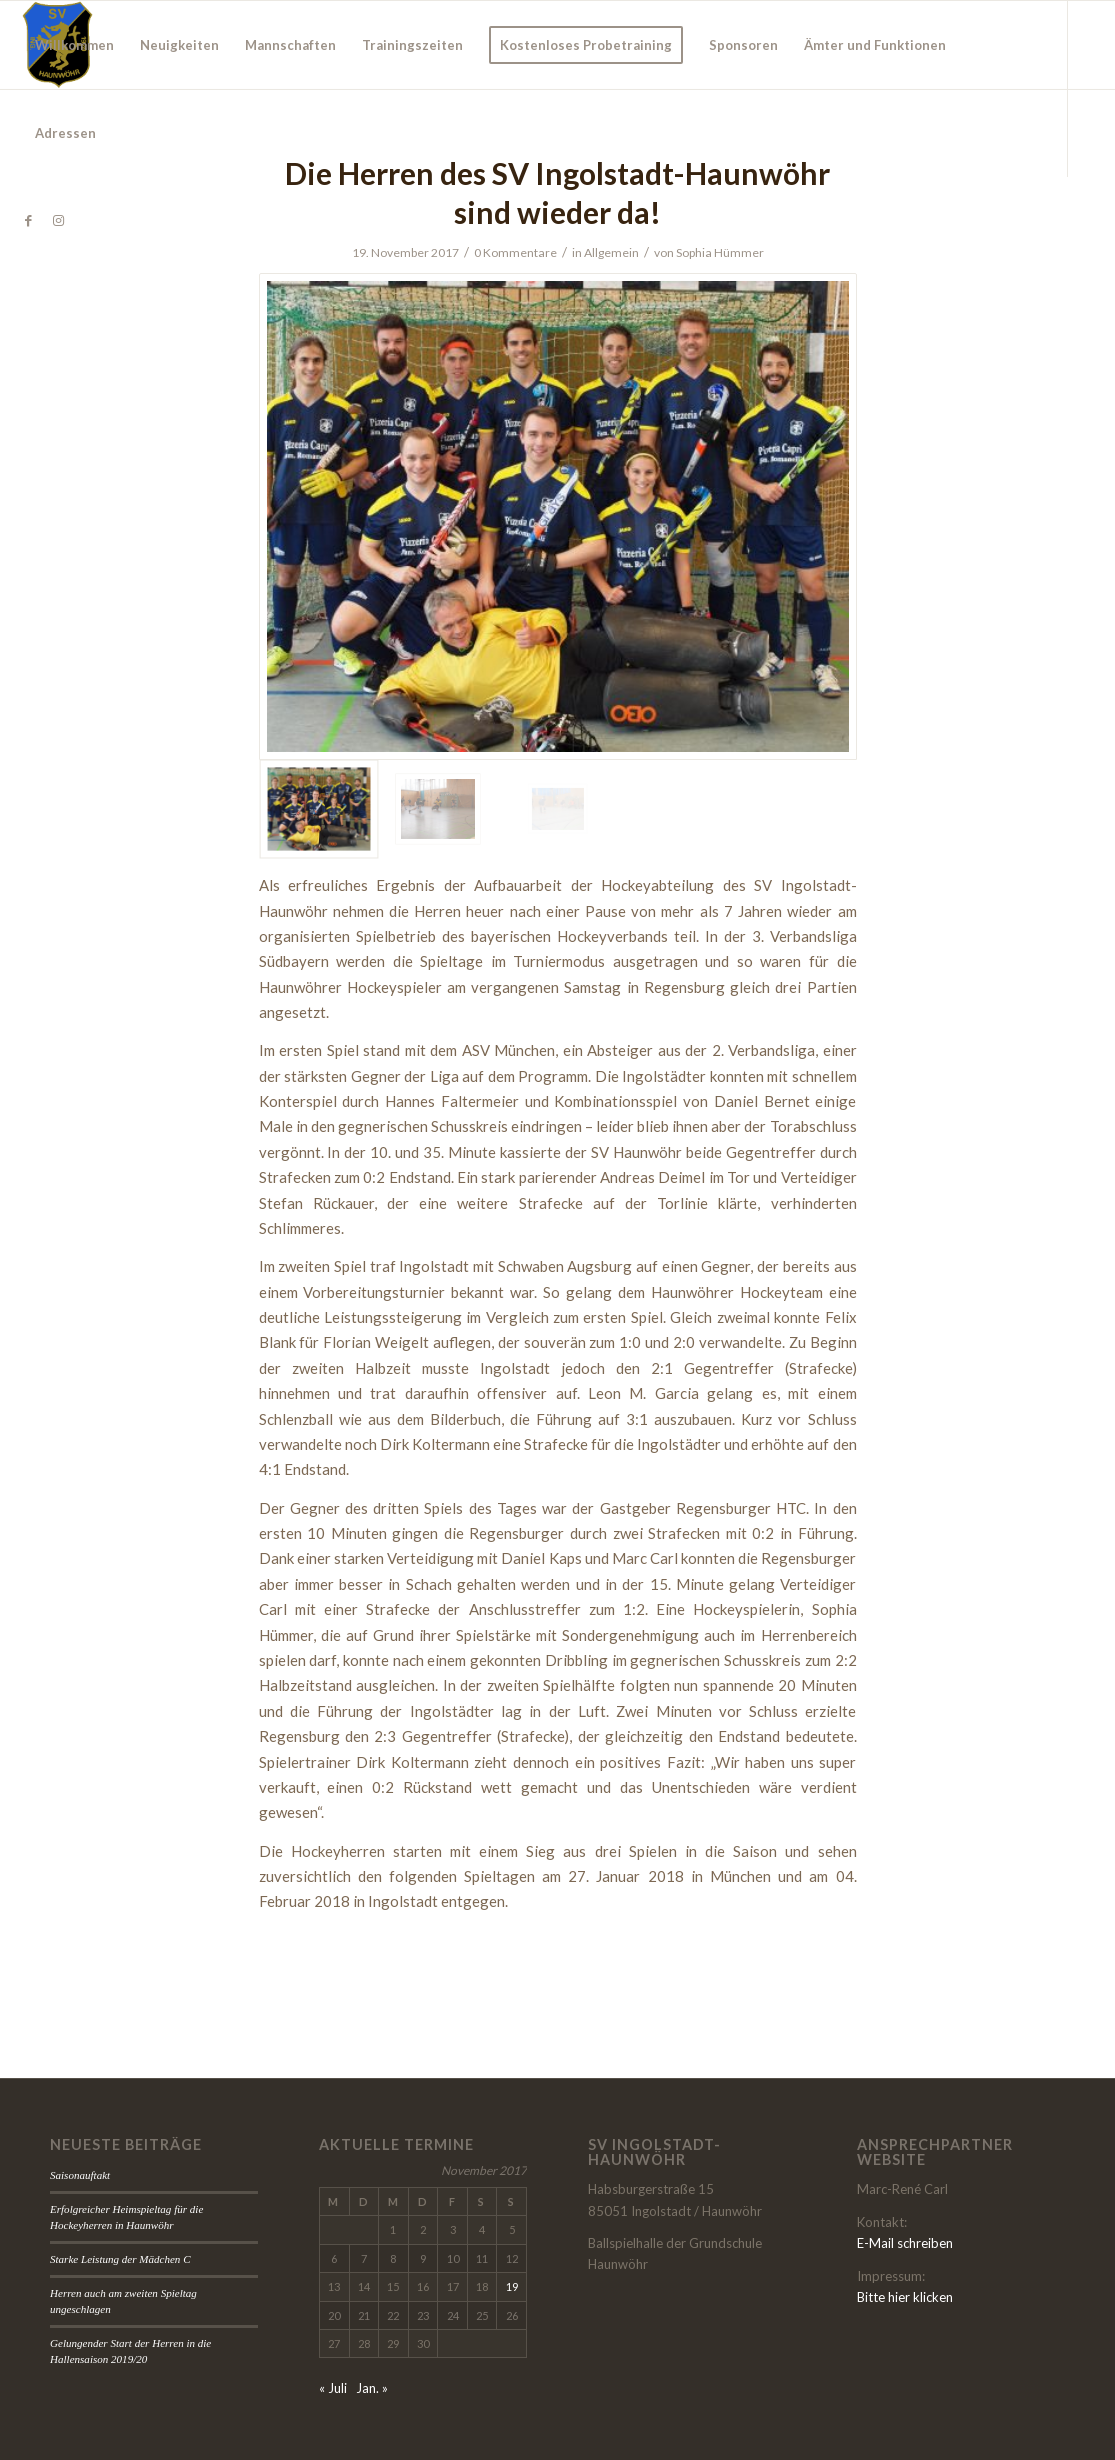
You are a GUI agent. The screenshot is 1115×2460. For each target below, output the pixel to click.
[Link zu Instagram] (58, 220)
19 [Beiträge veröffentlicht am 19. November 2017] (512, 2286)
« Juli (333, 2388)
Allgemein (611, 252)
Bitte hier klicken (905, 2297)
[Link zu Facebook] (28, 220)
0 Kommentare (515, 252)
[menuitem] (74, 45)
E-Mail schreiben (905, 2243)
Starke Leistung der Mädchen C (120, 2259)
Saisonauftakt (80, 2175)
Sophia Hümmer (720, 252)
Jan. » (372, 2388)
